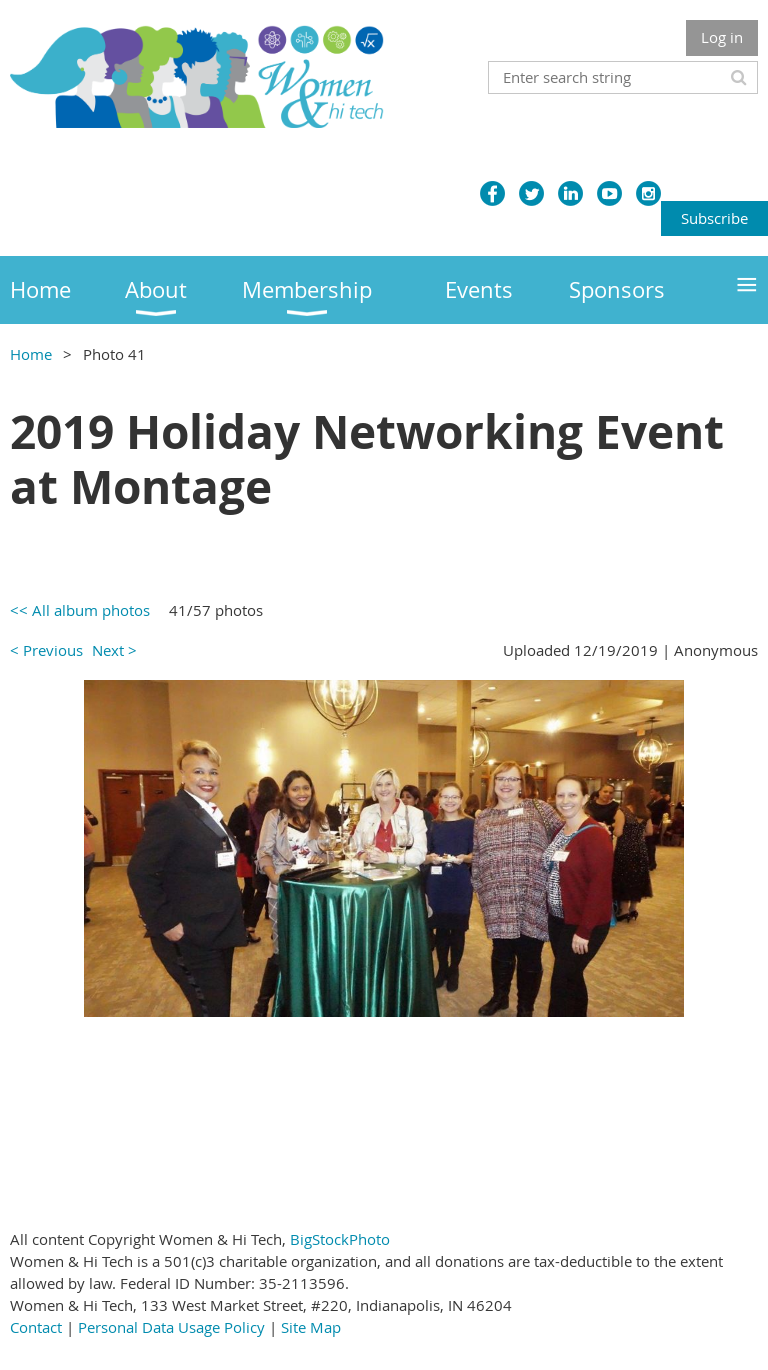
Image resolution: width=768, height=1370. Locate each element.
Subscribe (714, 218)
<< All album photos (80, 610)
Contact (36, 1327)
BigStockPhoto (340, 1239)
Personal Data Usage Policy (171, 1327)
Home (31, 354)
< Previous (46, 650)
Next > (114, 650)
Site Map (311, 1327)
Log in (722, 37)
